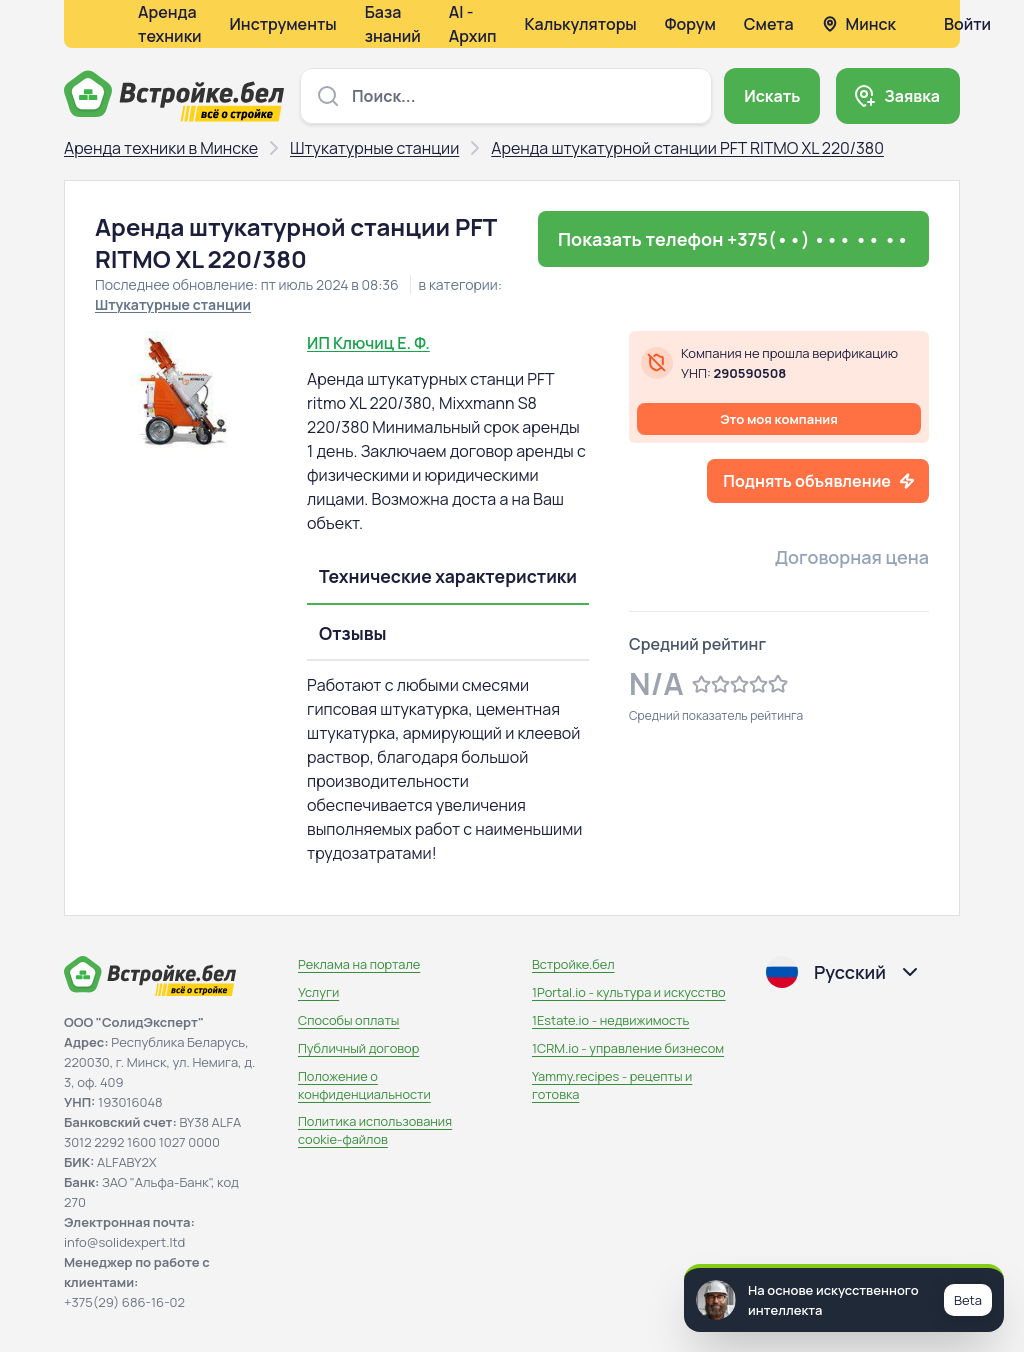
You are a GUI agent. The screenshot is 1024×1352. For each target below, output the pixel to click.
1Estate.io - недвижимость (610, 1020)
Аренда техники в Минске (161, 148)
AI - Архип (473, 24)
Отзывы (353, 633)
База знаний (393, 24)
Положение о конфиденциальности (364, 1085)
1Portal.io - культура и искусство (629, 992)
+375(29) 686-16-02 (124, 1302)
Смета (769, 24)
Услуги (318, 992)
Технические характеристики (448, 576)
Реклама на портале (359, 964)
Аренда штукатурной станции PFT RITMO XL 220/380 (687, 148)
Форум (690, 24)
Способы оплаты (348, 1020)
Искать (772, 96)
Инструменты (283, 24)
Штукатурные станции (374, 148)
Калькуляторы (580, 24)
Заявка (912, 96)
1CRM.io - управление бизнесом (628, 1048)
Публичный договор (358, 1048)
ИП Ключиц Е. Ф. (368, 343)
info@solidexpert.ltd (124, 1242)
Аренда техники (170, 24)
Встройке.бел (573, 964)
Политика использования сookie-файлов (375, 1130)
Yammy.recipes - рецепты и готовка (612, 1085)
